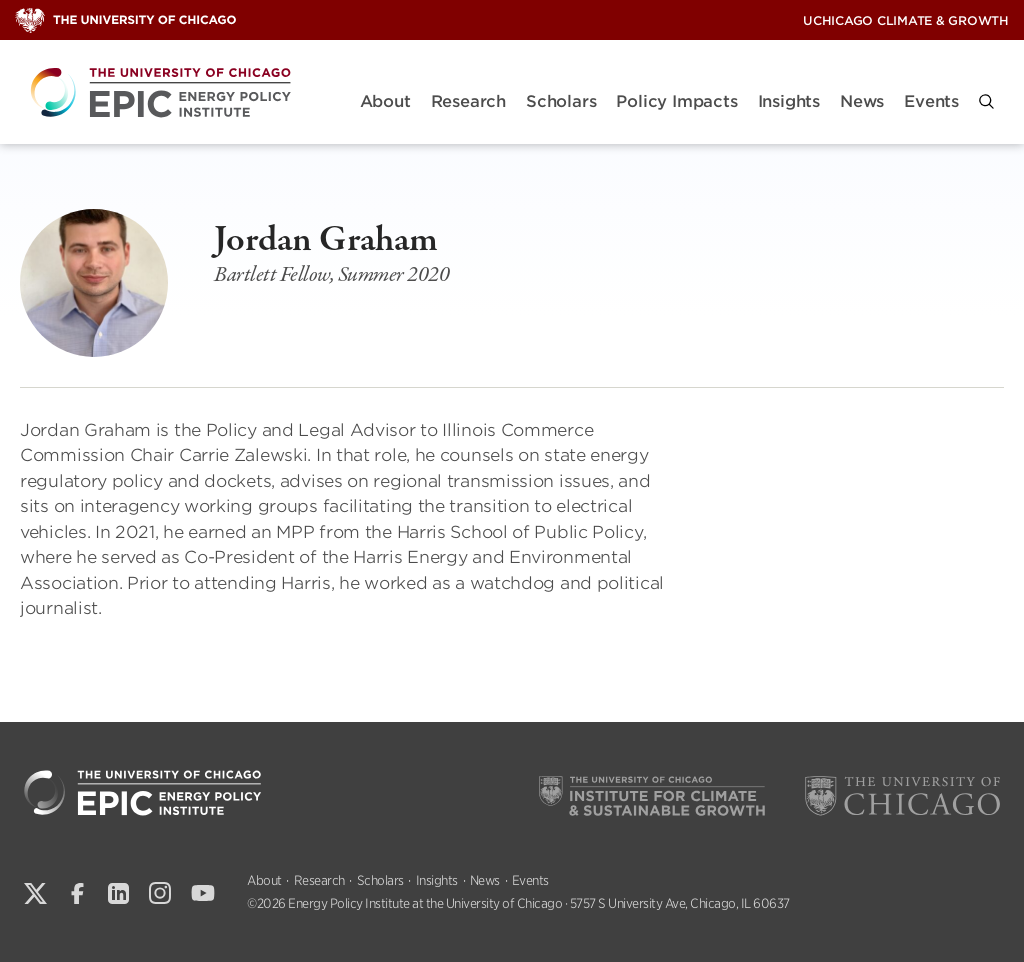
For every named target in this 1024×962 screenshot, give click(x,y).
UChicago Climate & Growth (906, 20)
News (862, 101)
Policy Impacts (676, 101)
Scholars (561, 101)
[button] (986, 101)
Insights (789, 101)
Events (931, 101)
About (385, 101)
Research (468, 101)
